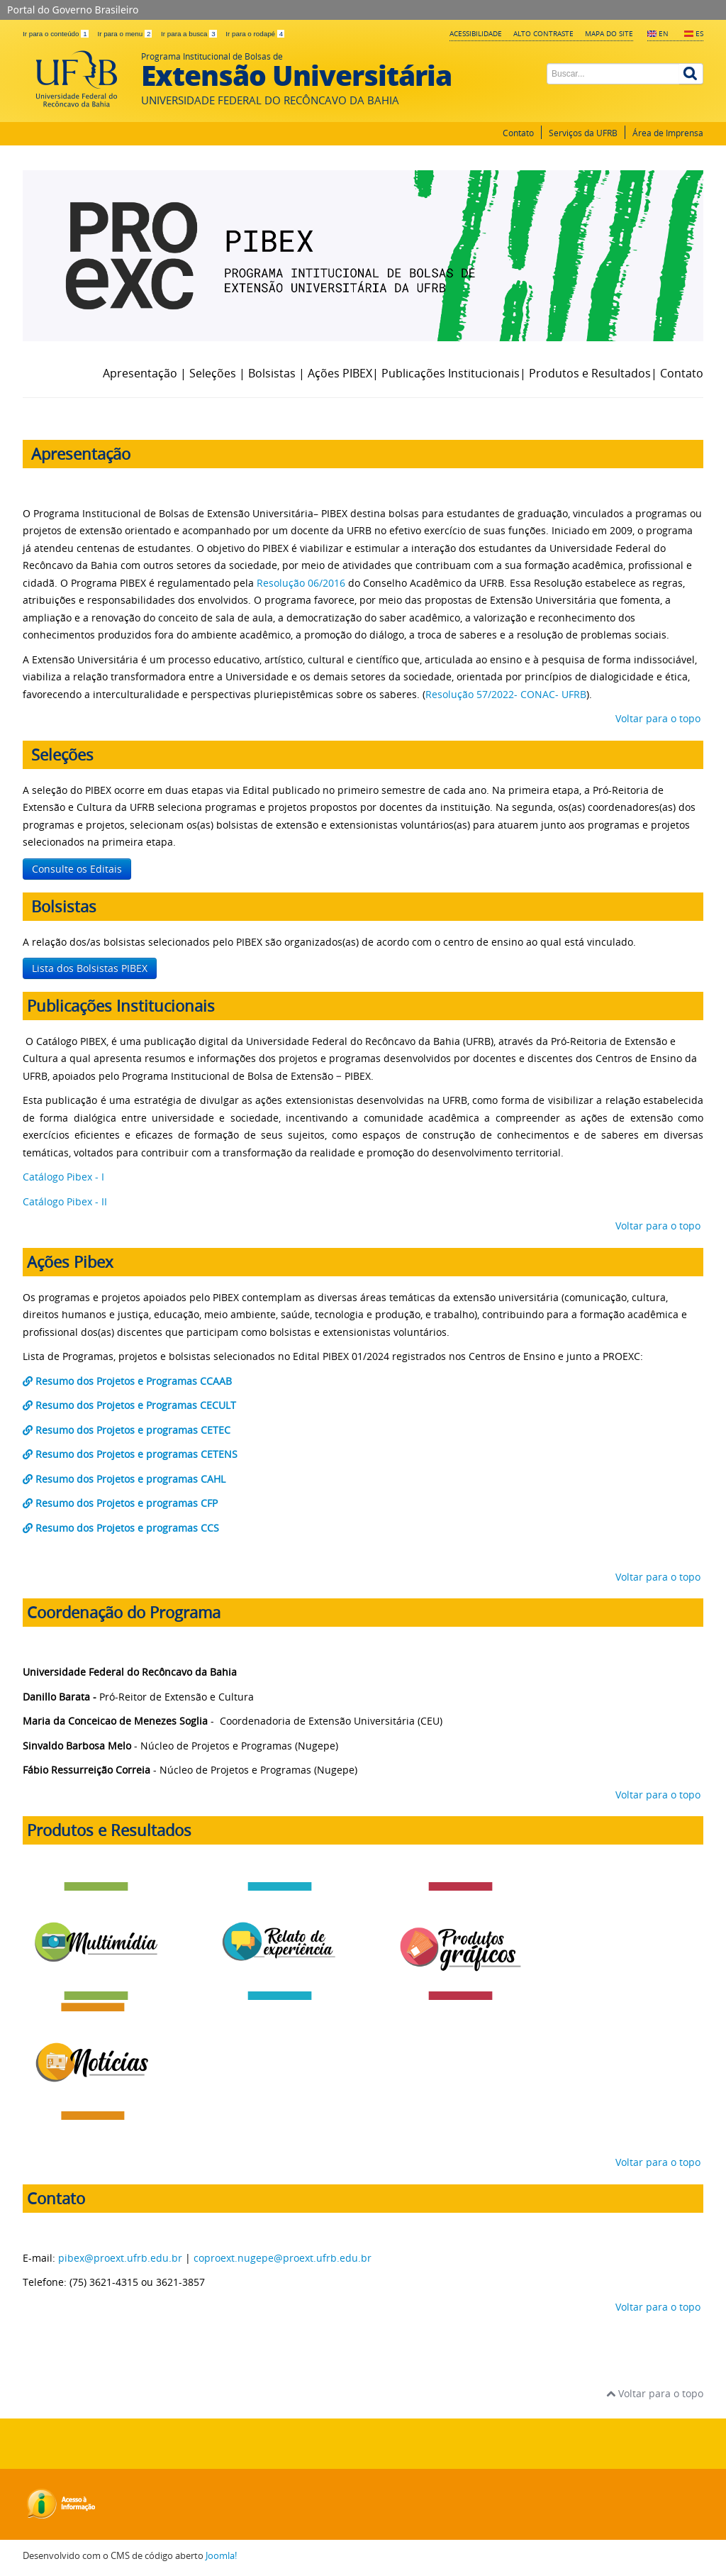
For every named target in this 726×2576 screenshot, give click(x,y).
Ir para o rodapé (254, 34)
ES (699, 33)
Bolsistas (273, 373)
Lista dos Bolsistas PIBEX (89, 968)
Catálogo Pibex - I (65, 1176)
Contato (518, 133)
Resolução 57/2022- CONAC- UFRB (505, 694)
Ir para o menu (125, 34)
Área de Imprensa (667, 133)
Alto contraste (543, 33)
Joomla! (221, 2556)
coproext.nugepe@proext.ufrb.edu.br (283, 2258)
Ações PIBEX (340, 373)
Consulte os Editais (77, 868)
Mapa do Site (609, 33)
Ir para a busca (189, 34)
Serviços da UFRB (583, 133)
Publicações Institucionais (450, 373)
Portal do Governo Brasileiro (72, 9)
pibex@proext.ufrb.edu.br (120, 2258)
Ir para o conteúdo (56, 34)
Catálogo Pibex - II (68, 1201)
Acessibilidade (475, 33)
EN (664, 33)
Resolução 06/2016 (301, 583)
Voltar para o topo (656, 718)
